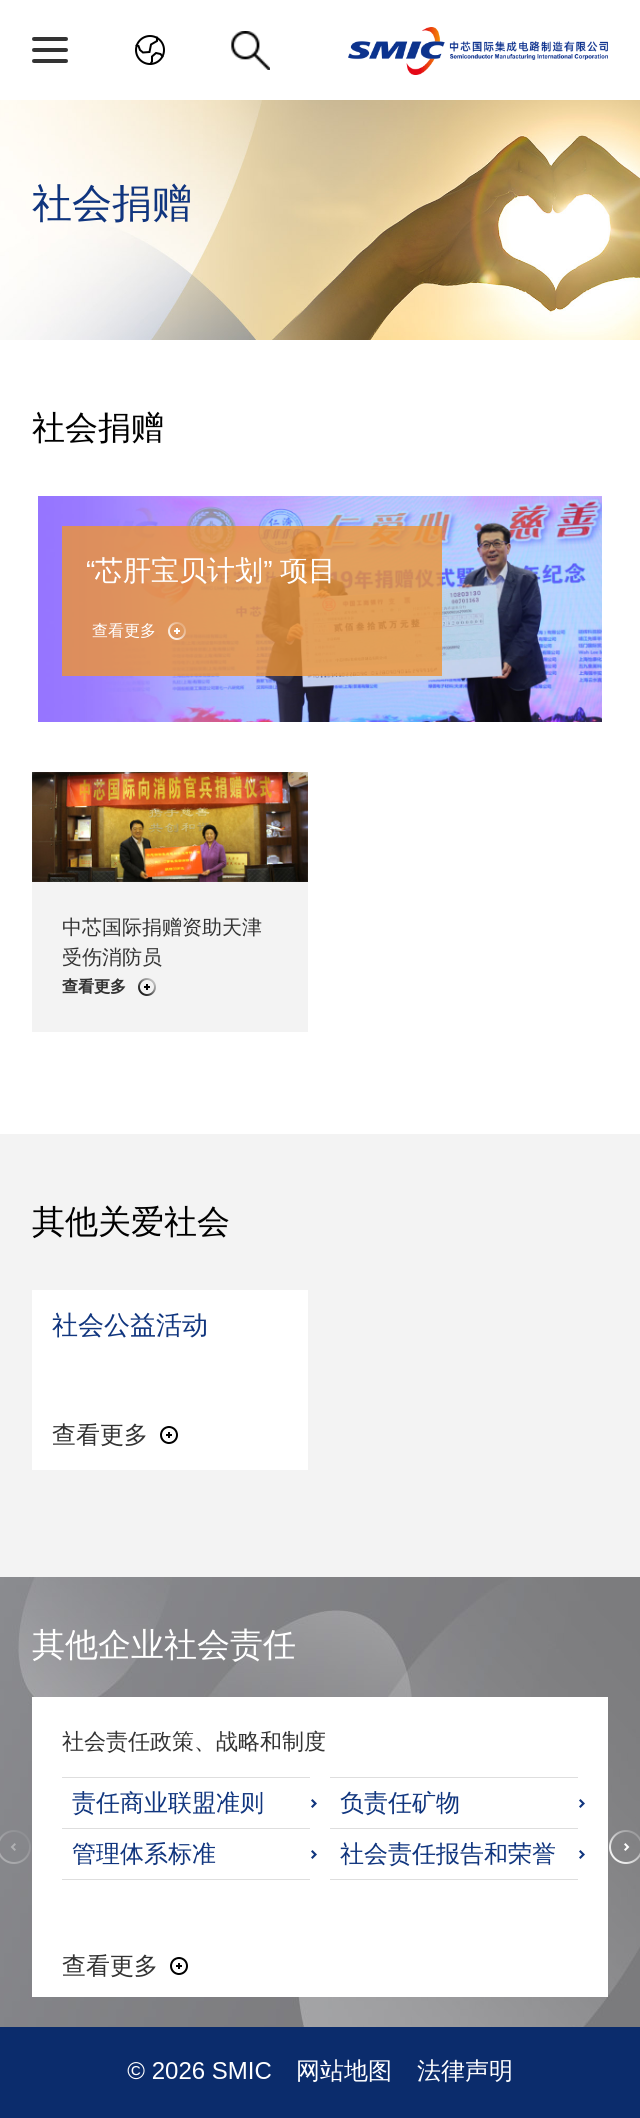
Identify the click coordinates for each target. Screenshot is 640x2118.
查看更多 (124, 630)
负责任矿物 (400, 1802)
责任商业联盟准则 (168, 1802)
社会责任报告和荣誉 (448, 1853)
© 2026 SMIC (202, 2070)
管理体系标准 (144, 1853)
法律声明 (465, 2070)
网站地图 (347, 2070)
